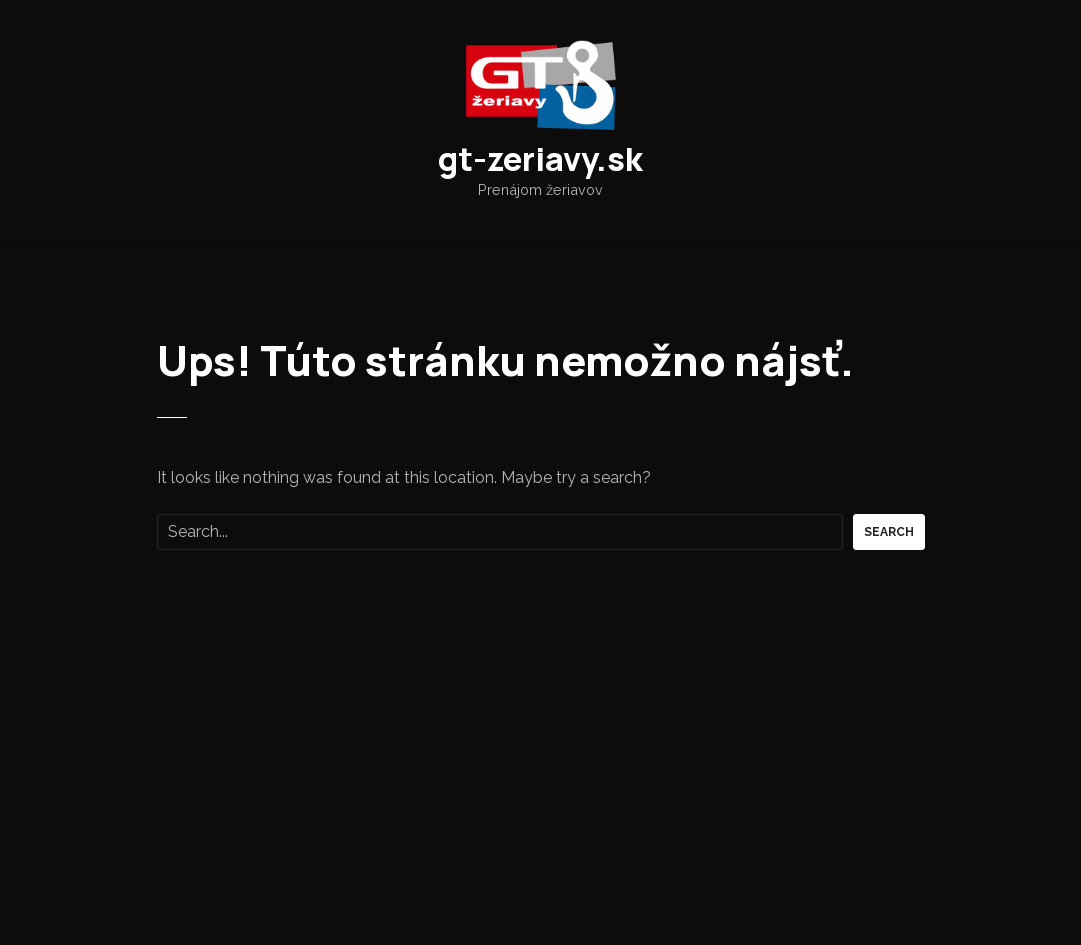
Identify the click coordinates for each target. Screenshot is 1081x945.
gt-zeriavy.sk (540, 159)
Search (889, 532)
